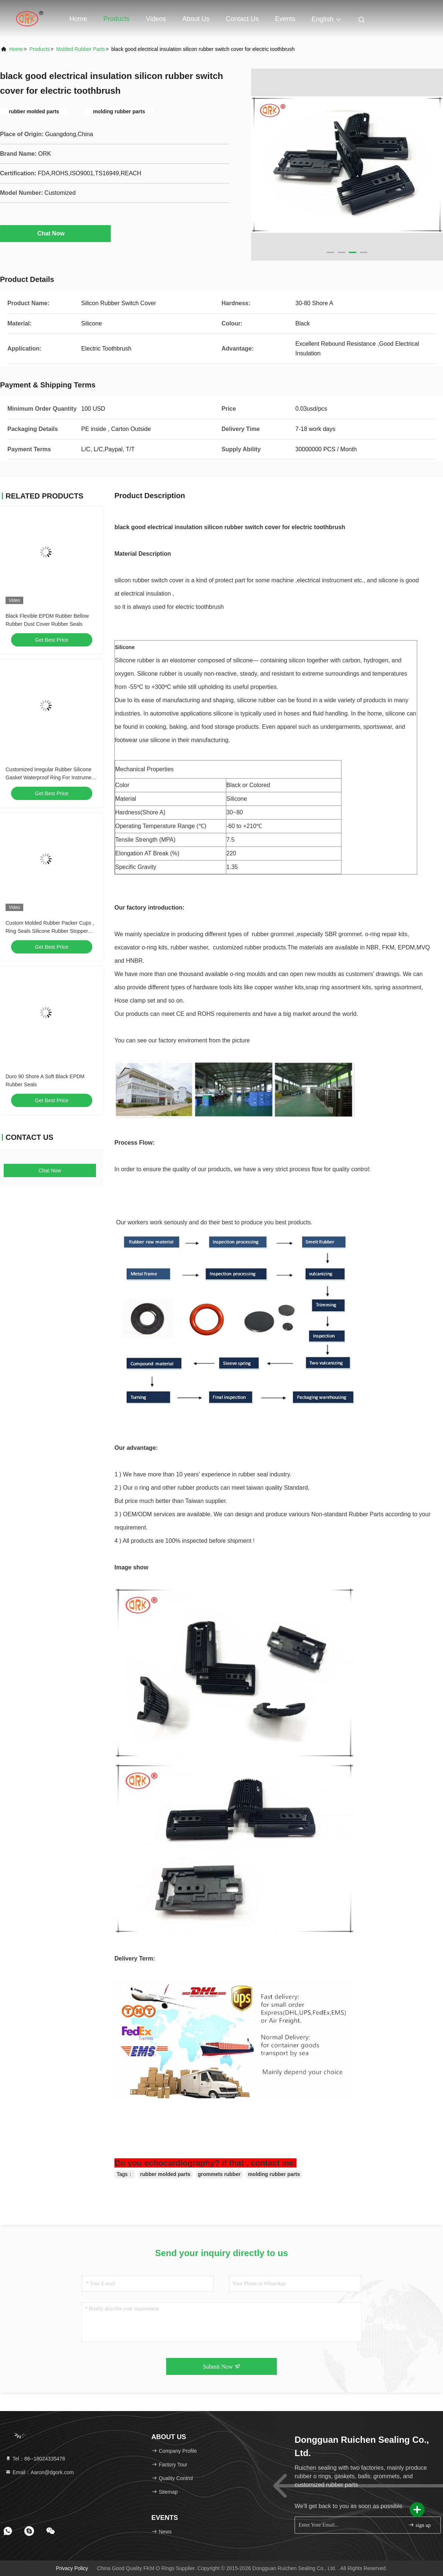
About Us (196, 19)
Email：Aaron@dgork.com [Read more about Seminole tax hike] (39, 2472)
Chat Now (55, 233)
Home (78, 19)
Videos (156, 19)
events (285, 19)
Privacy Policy (72, 2568)
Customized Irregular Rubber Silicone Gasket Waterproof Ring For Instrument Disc (51, 777)
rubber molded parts (165, 2174)
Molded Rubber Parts (80, 49)
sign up (419, 2525)
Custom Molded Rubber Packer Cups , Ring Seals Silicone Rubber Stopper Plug (50, 931)
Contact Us (242, 19)
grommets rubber (219, 2174)
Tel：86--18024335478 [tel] (35, 2459)
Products (116, 19)
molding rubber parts (274, 2174)
